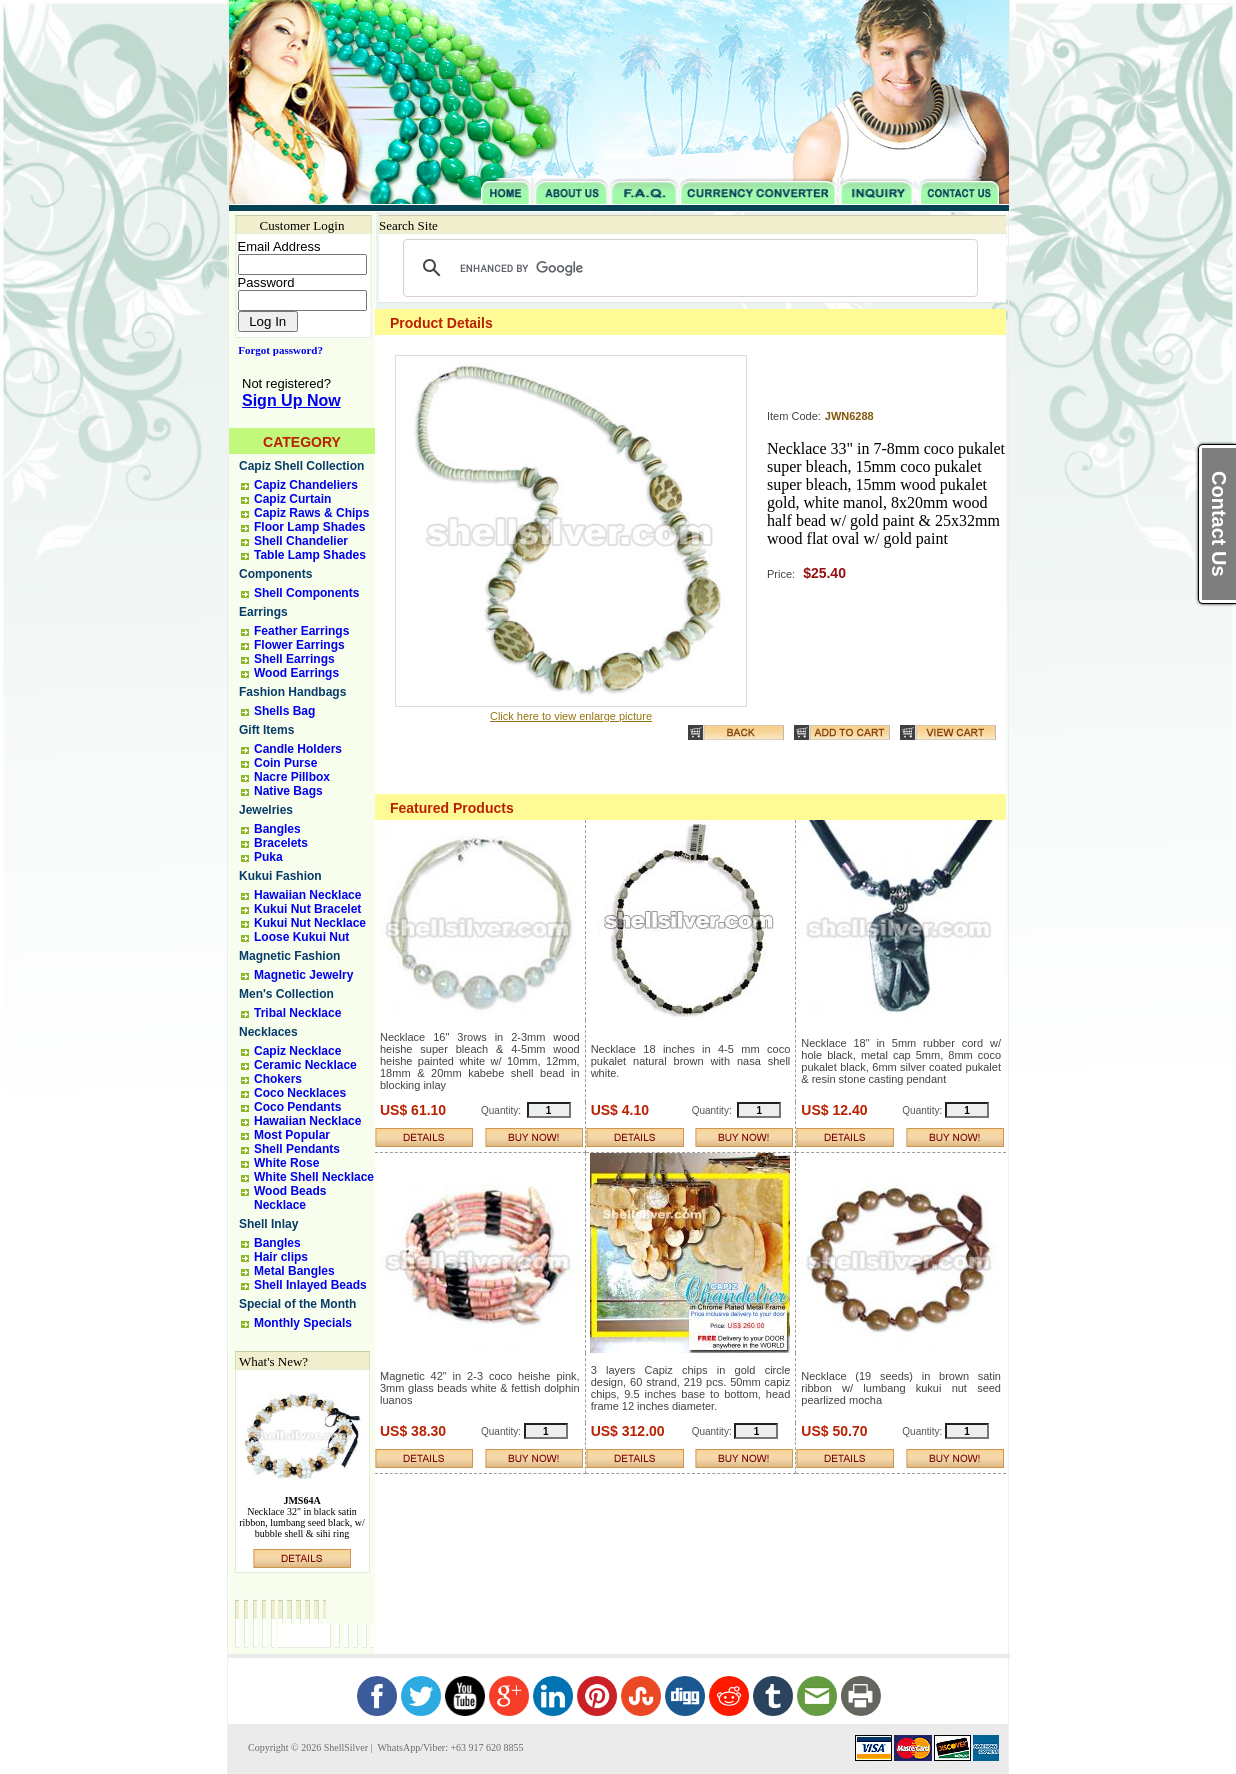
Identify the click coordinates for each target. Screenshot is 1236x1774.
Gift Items (266, 730)
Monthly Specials (303, 1323)
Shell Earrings (294, 659)
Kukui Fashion (280, 876)
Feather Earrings (301, 631)
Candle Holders (298, 749)
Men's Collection (286, 994)
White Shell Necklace (314, 1177)
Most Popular (292, 1135)
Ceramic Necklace (305, 1065)
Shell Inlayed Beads (310, 1285)
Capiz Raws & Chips (311, 513)
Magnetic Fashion (289, 956)
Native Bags (288, 791)
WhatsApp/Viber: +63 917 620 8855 (449, 1747)
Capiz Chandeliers (306, 485)
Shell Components (306, 593)
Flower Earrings (299, 645)
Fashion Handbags (292, 692)
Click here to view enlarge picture (571, 716)
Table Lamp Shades (310, 555)
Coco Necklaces (300, 1093)
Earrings (263, 612)
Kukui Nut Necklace (310, 923)
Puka (268, 857)
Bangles (277, 829)
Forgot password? (276, 350)
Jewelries (266, 810)
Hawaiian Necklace (307, 895)
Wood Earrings (296, 673)
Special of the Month (297, 1304)
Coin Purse (285, 763)
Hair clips (281, 1257)
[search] (687, 268)
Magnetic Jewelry (303, 975)
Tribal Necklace (297, 1013)
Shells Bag (284, 711)
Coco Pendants (297, 1107)
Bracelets (281, 843)
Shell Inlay (268, 1224)
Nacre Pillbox (292, 777)
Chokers (278, 1079)
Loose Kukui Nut (301, 937)
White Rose (286, 1163)
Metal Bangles (294, 1271)
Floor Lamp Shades (309, 527)
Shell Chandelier (301, 541)
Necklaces (268, 1032)
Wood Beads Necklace (290, 1198)
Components (275, 574)
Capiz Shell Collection (301, 466)
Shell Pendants (297, 1149)
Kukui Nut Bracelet (307, 909)
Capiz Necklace (297, 1051)
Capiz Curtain (292, 499)
